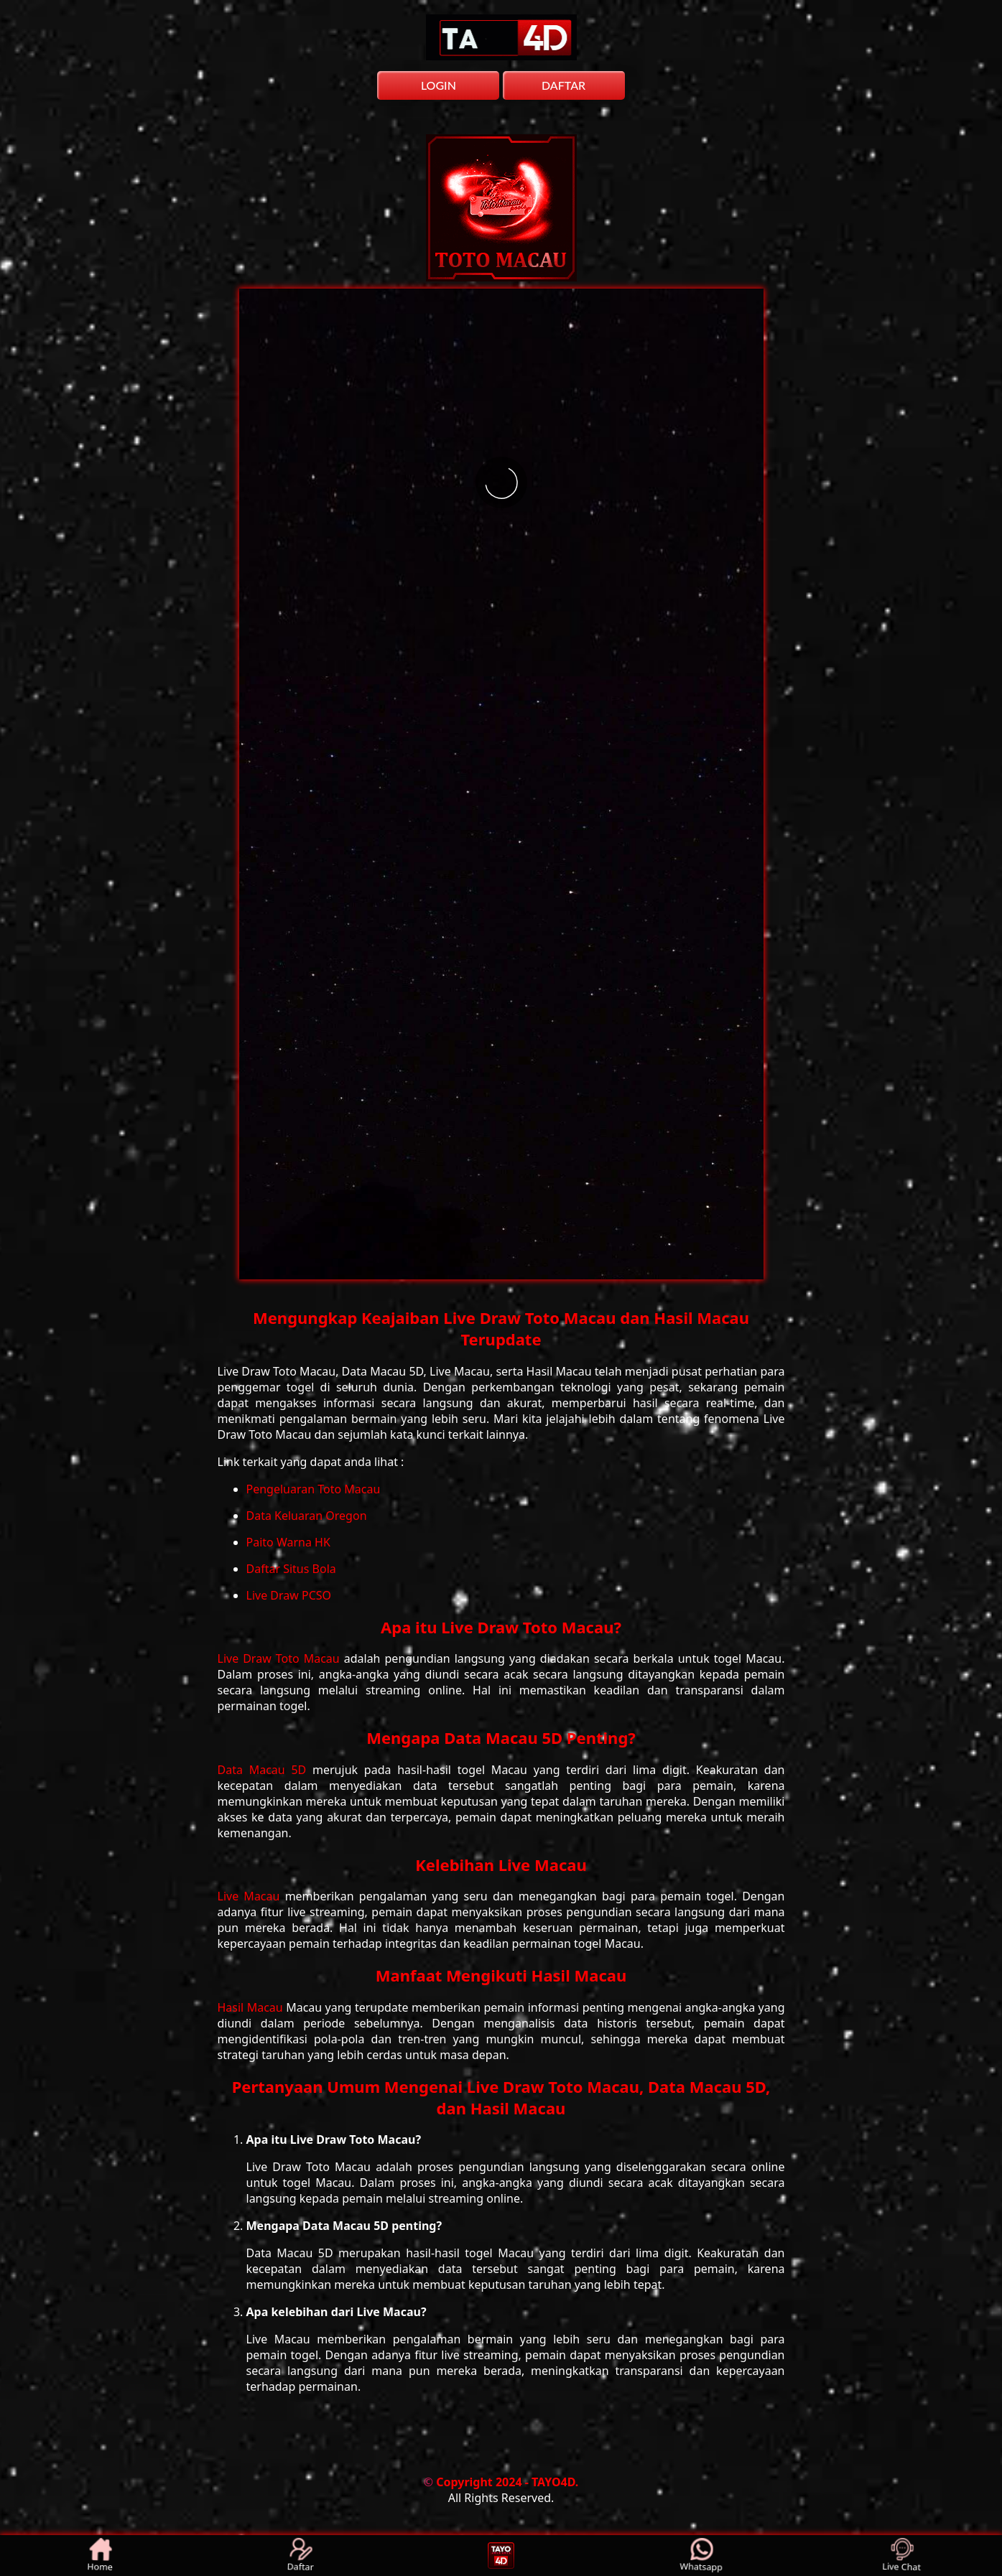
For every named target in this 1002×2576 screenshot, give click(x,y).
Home (100, 2556)
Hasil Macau (252, 2007)
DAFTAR (563, 85)
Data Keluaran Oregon (306, 1515)
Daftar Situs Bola (291, 1569)
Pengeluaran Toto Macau (313, 1489)
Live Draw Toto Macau (281, 1658)
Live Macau (251, 1896)
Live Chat (901, 2556)
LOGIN (438, 85)
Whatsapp (701, 2556)
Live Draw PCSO (289, 1595)
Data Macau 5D (265, 1770)
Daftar (301, 2556)
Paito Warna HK (288, 1542)
